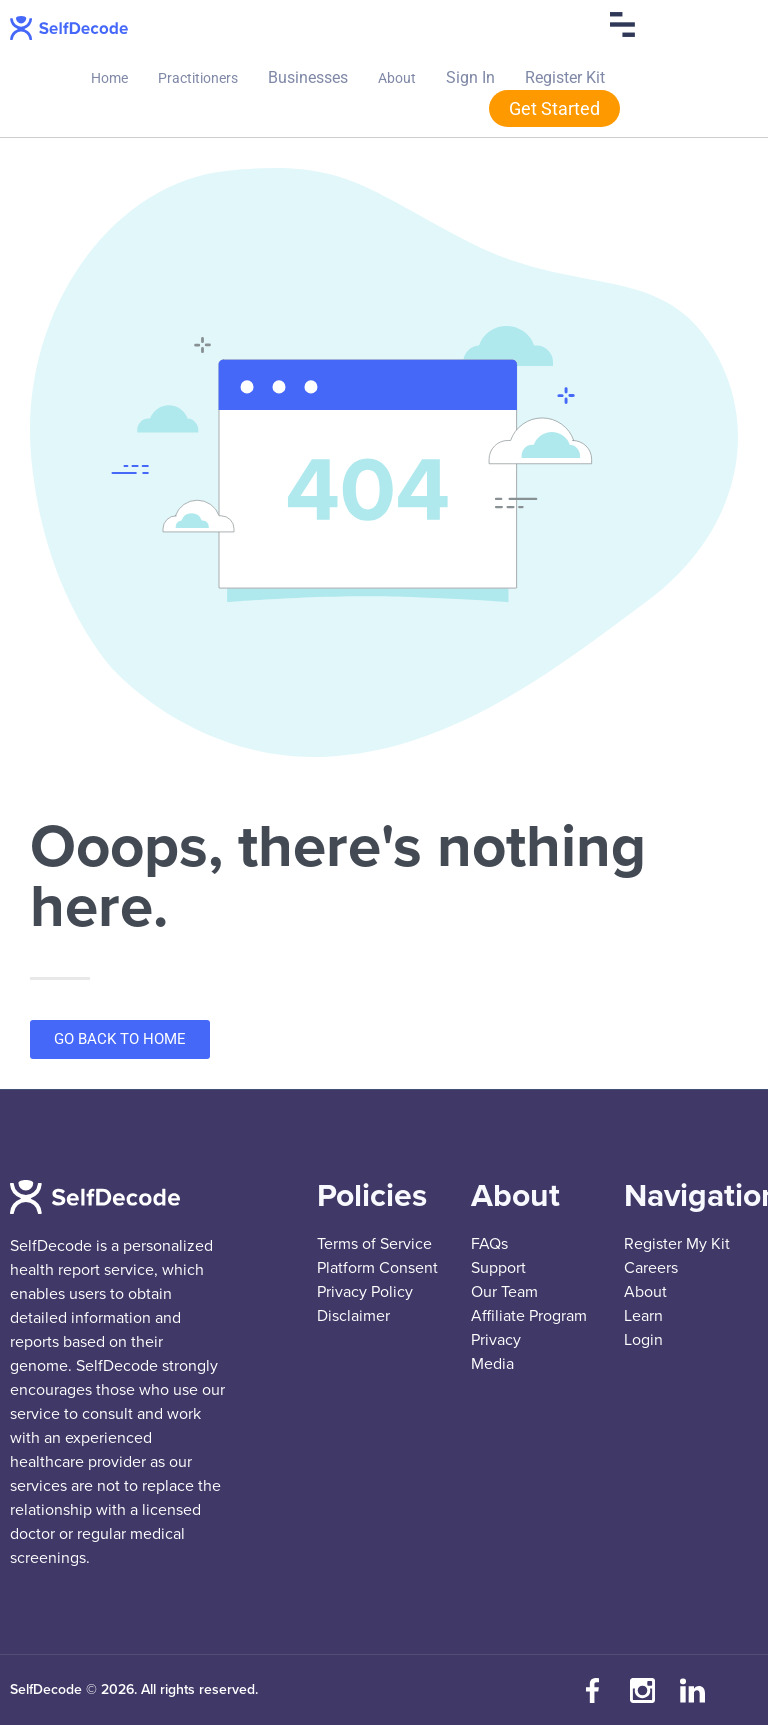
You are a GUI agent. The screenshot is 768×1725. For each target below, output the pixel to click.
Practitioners (198, 78)
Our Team (504, 1292)
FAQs (489, 1244)
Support (498, 1268)
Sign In (470, 77)
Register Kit (565, 77)
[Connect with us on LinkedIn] (693, 1690)
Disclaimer (353, 1316)
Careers (651, 1268)
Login (643, 1340)
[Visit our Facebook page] (593, 1690)
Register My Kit (677, 1244)
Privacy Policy (365, 1292)
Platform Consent (377, 1268)
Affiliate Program (529, 1316)
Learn (643, 1316)
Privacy (496, 1340)
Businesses (308, 77)
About (397, 78)
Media (492, 1364)
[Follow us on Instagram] (643, 1690)
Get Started (554, 108)
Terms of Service (374, 1244)
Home (109, 78)
